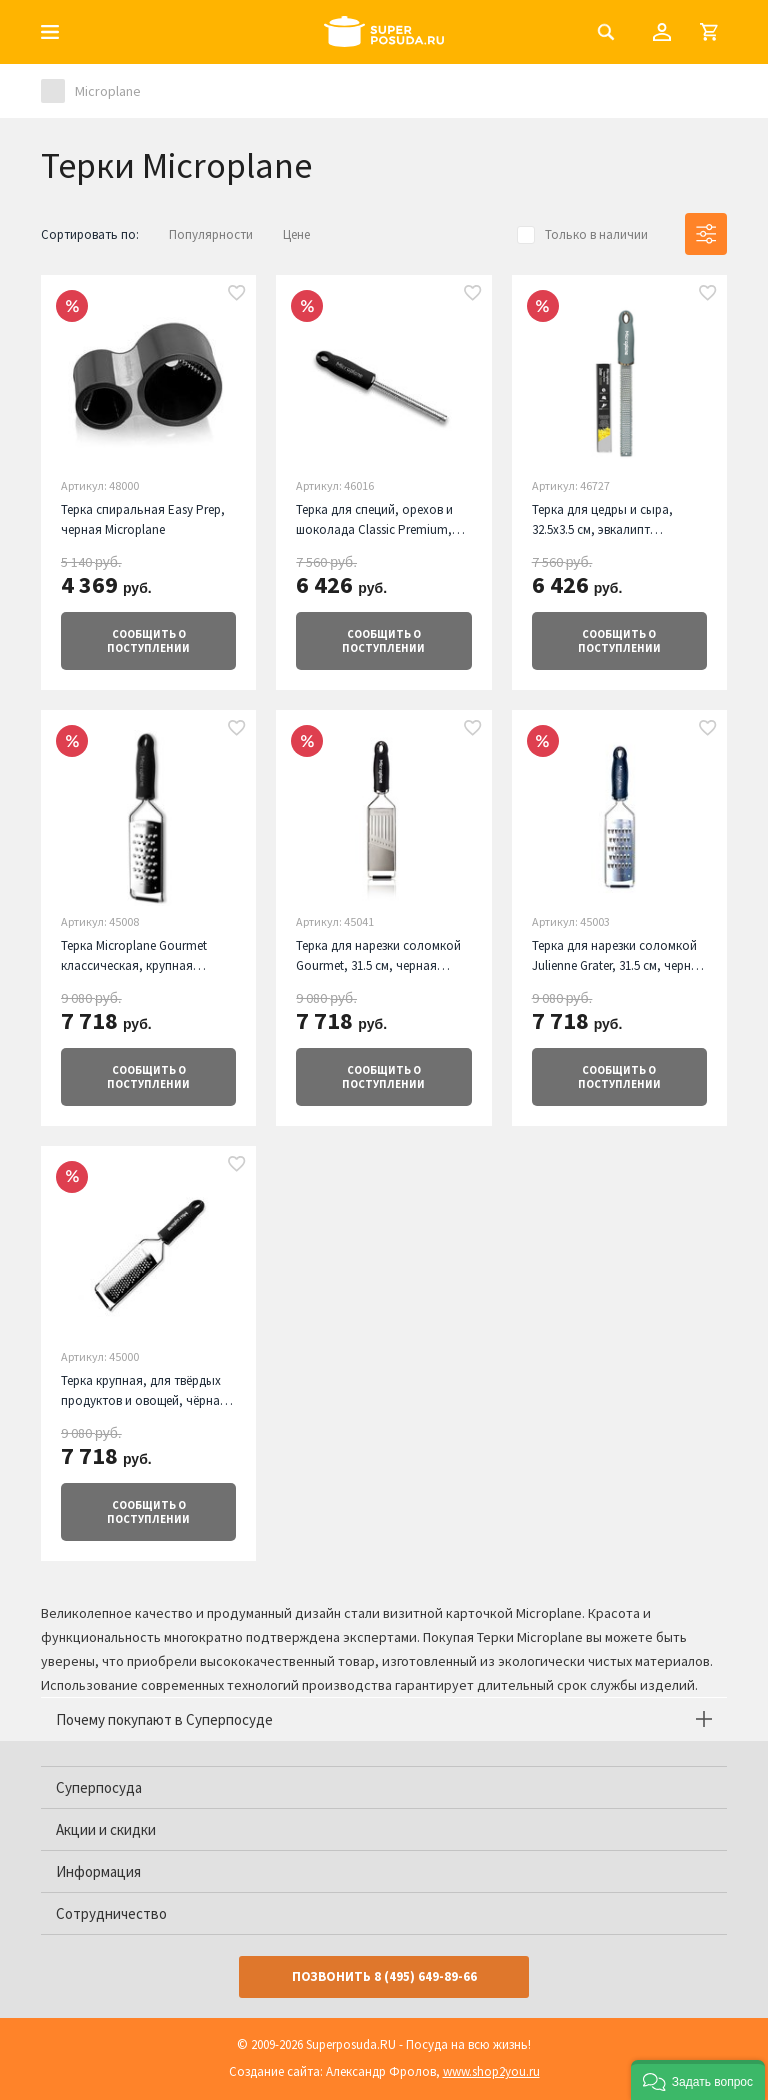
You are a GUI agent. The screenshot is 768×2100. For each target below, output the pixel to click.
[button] (698, 2080)
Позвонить (384, 1976)
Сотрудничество (111, 1913)
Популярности (211, 234)
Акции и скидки (106, 1829)
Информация (98, 1871)
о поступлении (148, 641)
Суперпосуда (99, 1787)
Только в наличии (596, 234)
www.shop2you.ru (491, 2071)
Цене (296, 234)
